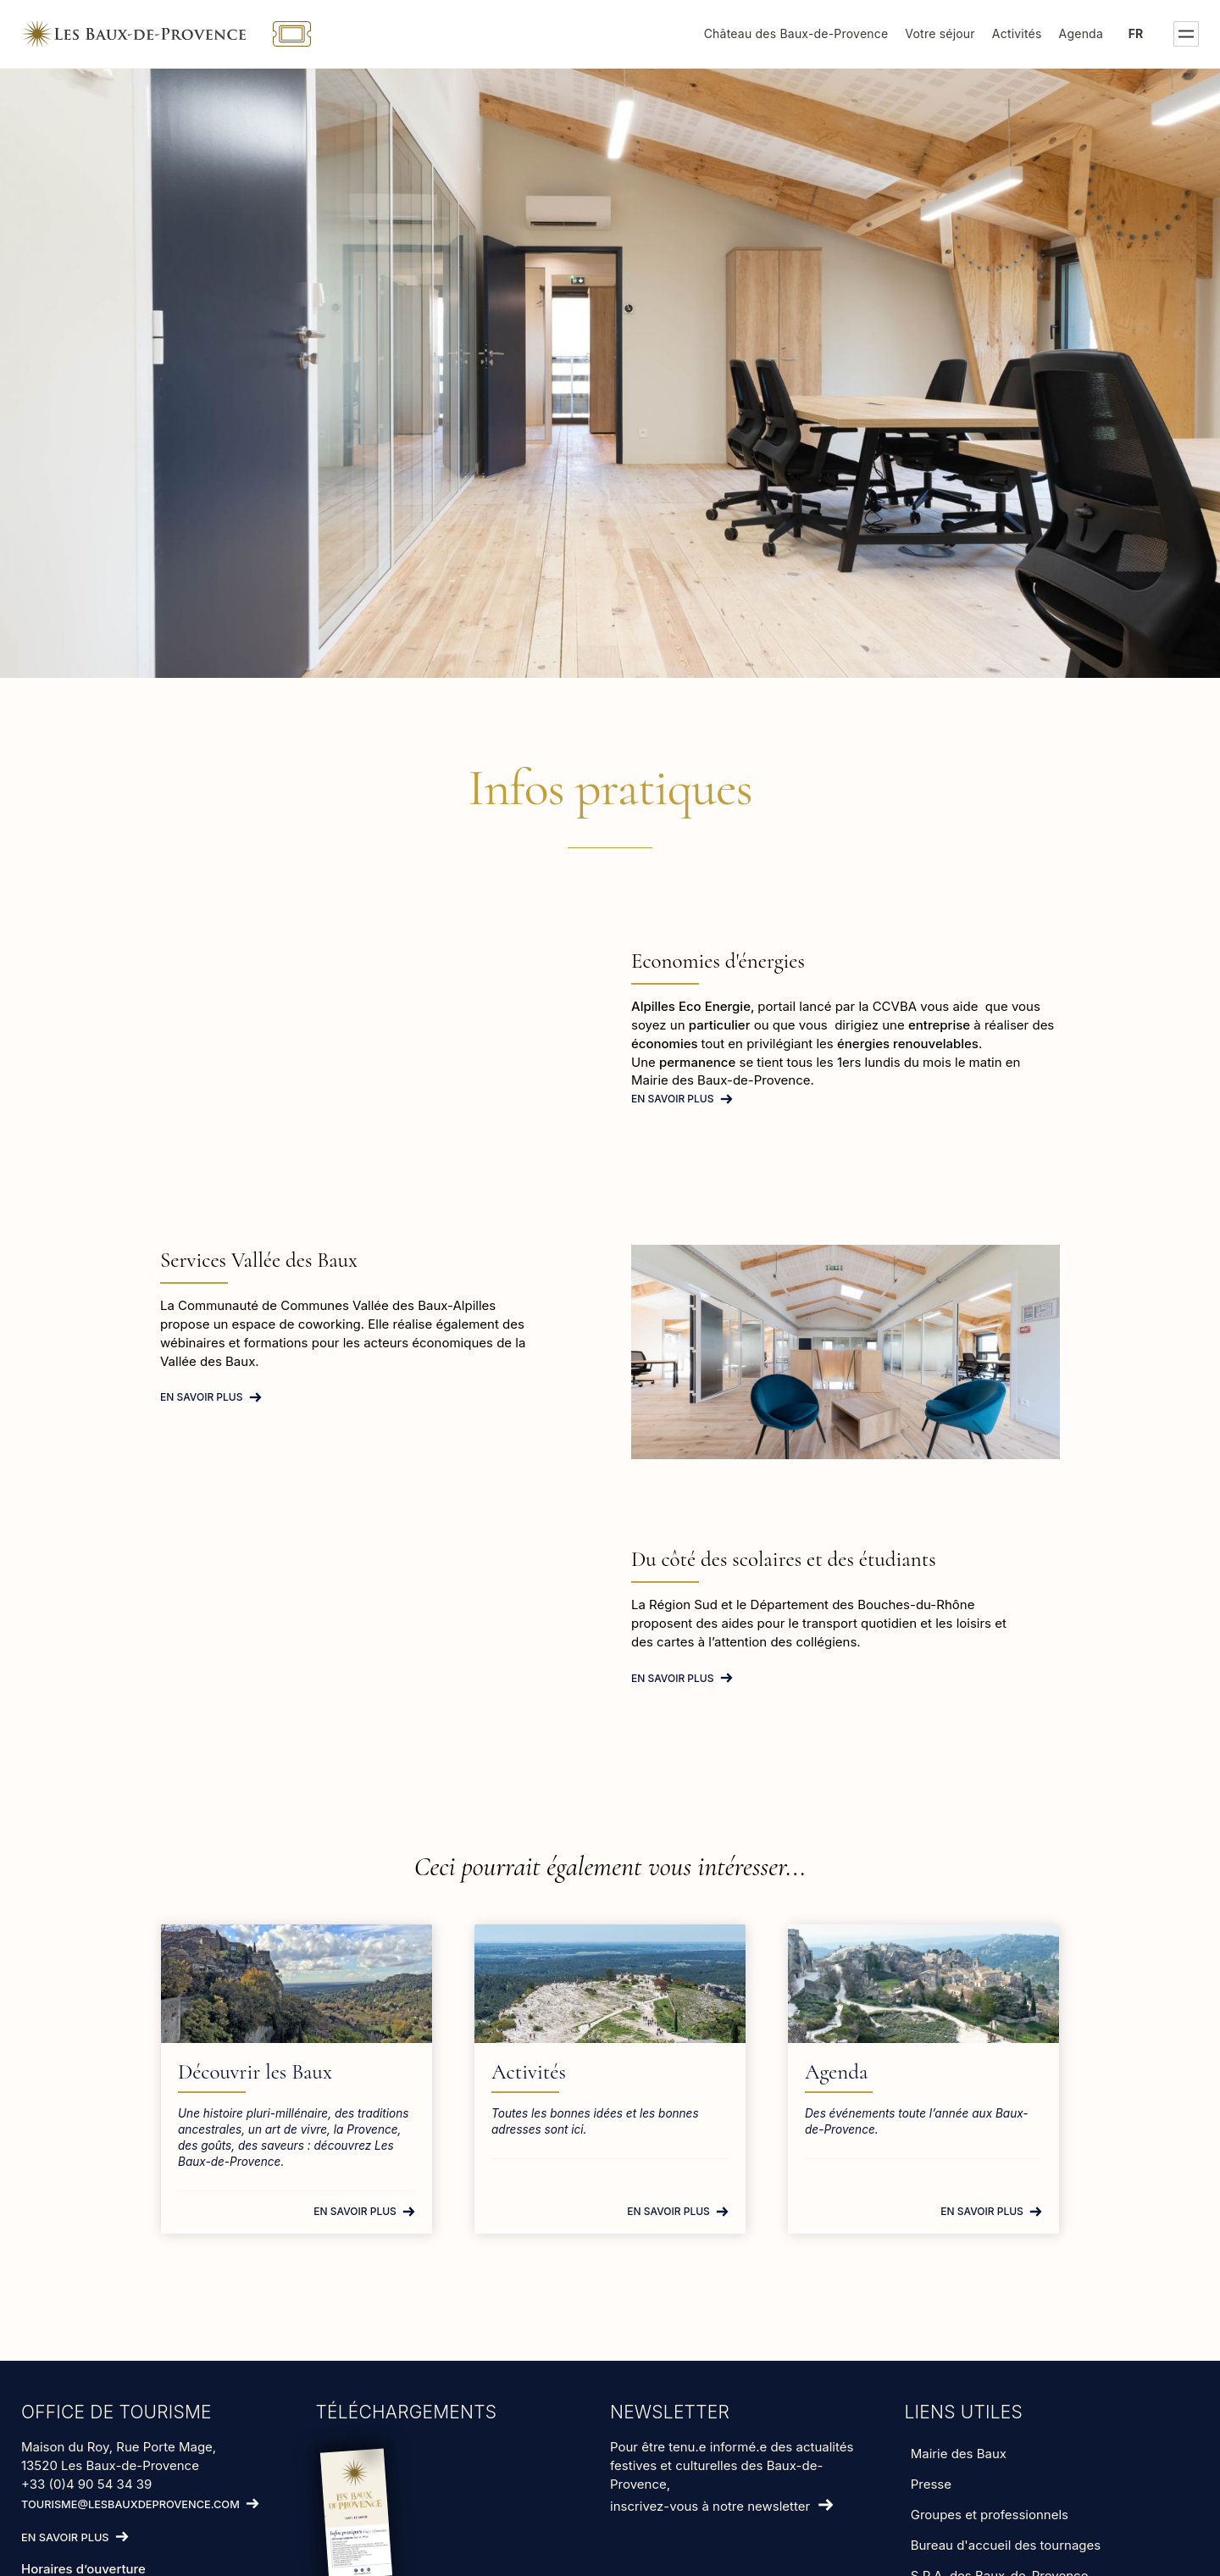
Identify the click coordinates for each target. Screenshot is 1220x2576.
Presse (931, 2484)
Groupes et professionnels (989, 2515)
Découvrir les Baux (255, 2072)
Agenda (1081, 33)
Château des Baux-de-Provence (796, 33)
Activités (1017, 33)
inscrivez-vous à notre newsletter (710, 2506)
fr (1136, 33)
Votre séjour (939, 33)
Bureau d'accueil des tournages (1006, 2545)
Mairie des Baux (958, 2454)
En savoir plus (672, 1098)
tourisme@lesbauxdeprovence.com (130, 2504)
